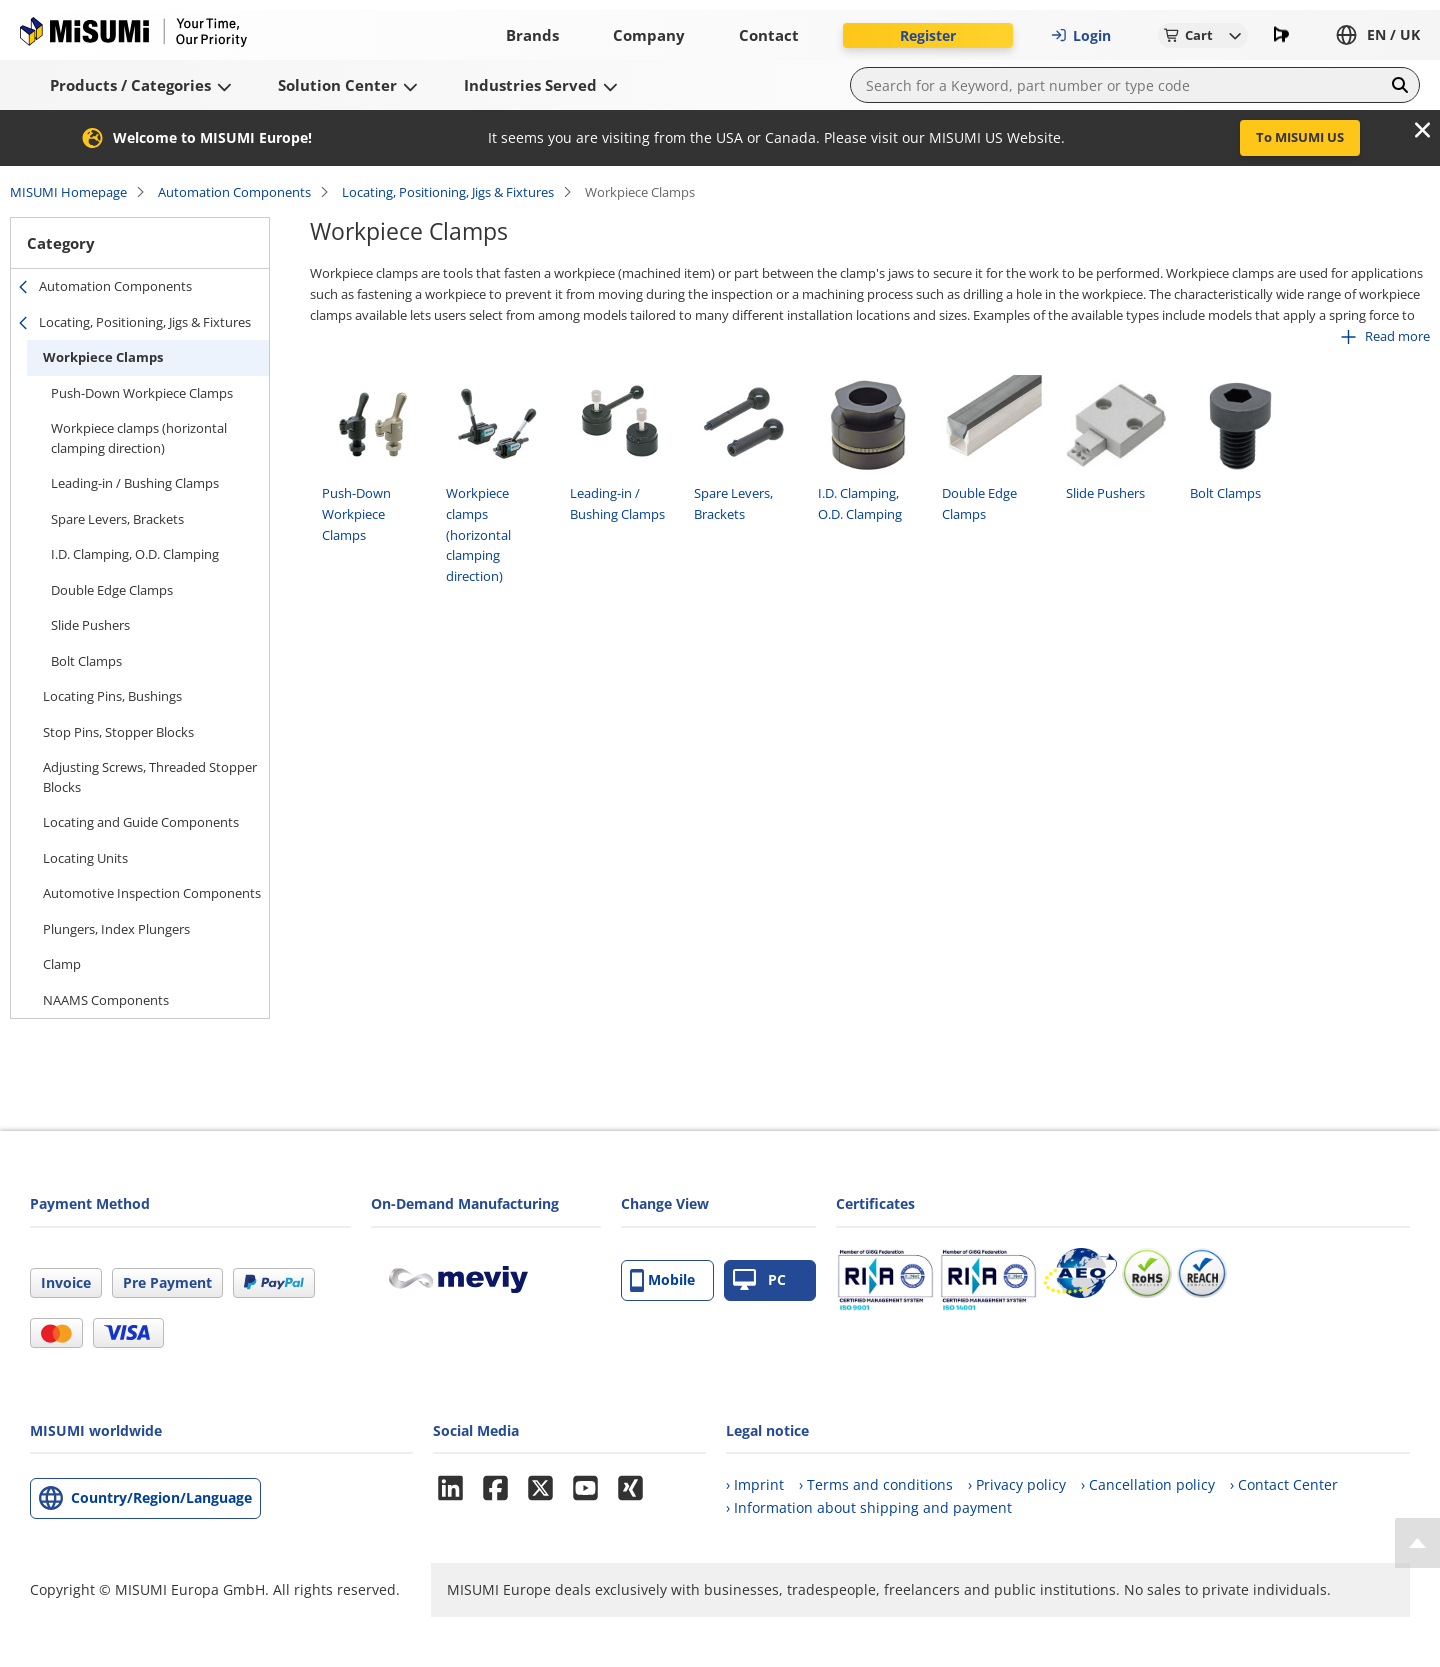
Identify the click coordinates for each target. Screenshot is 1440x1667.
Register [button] (928, 35)
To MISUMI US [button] (1300, 137)
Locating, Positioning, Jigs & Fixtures (448, 192)
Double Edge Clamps (112, 590)
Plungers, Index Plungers (116, 929)
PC (759, 1280)
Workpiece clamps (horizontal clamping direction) (139, 438)
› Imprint (755, 1484)
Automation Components (234, 192)
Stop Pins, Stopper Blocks (118, 732)
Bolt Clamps (86, 661)
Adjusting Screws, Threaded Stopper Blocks (150, 777)
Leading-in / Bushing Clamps (135, 483)
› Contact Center (1284, 1484)
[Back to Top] (1417, 1543)
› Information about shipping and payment (869, 1507)
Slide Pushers (90, 625)
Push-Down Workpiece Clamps (142, 393)
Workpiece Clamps (103, 357)
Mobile (662, 1280)
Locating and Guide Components (141, 822)
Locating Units (85, 858)
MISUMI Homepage (68, 192)
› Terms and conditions (876, 1484)
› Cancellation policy (1148, 1484)
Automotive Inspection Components (152, 893)
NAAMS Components (106, 1000)
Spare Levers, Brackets (117, 519)
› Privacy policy (1017, 1484)
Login (1081, 35)
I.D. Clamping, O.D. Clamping (135, 554)
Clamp (62, 964)
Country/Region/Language (161, 1497)
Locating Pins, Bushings (112, 696)
